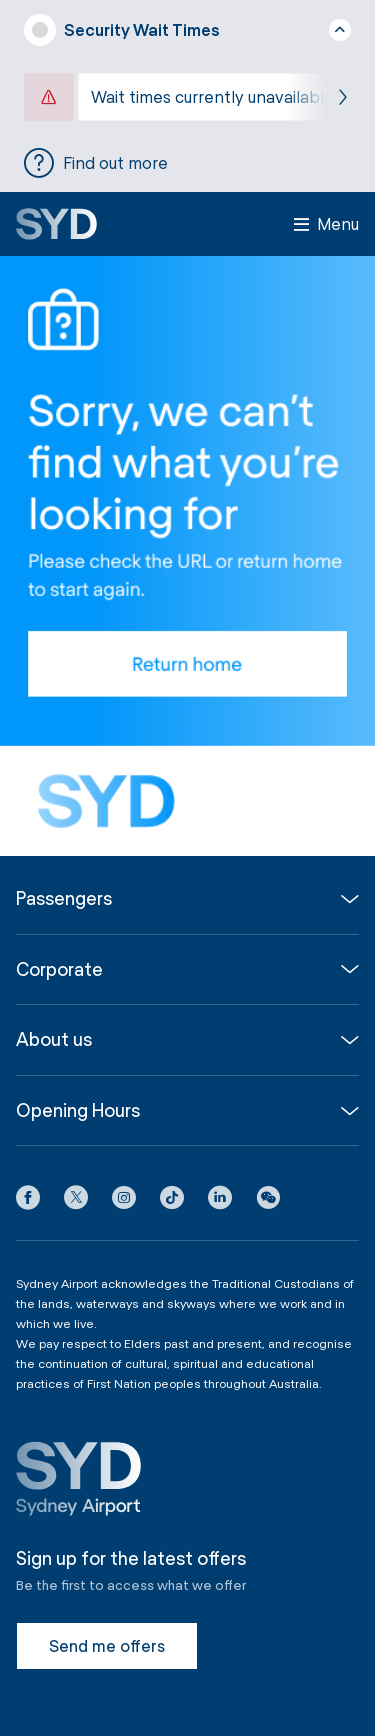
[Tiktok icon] (172, 1201)
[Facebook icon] (28, 1201)
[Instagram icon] (124, 1201)
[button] (268, 1201)
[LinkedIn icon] (220, 1201)
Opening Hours (78, 1110)
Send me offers (107, 1645)
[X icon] (76, 1201)
